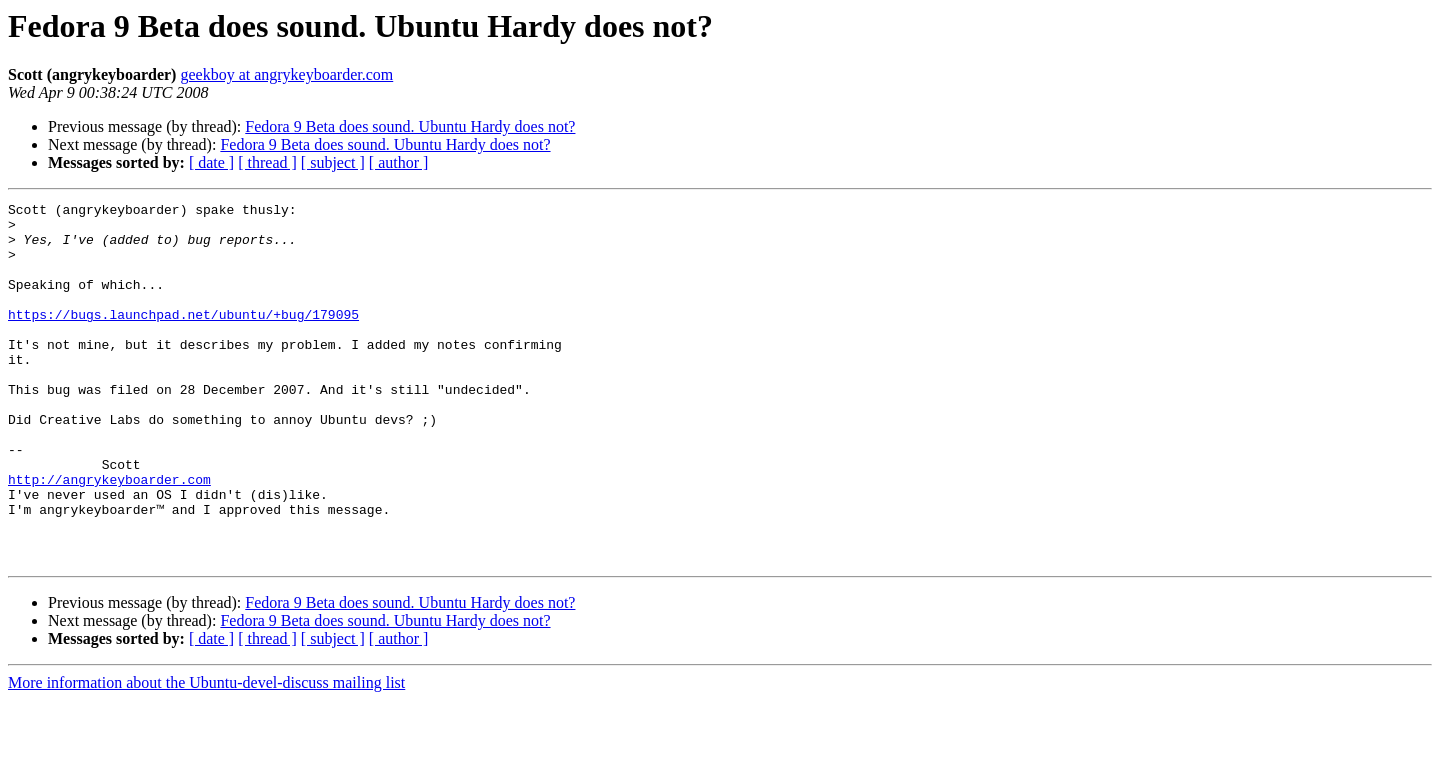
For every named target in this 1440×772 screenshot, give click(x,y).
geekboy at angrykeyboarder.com (286, 74)
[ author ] (399, 162)
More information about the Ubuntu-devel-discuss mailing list (206, 754)
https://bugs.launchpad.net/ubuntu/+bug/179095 (183, 338)
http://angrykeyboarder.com (109, 536)
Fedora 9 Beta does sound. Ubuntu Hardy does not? (410, 126)
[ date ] (211, 162)
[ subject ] (333, 162)
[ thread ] (267, 162)
